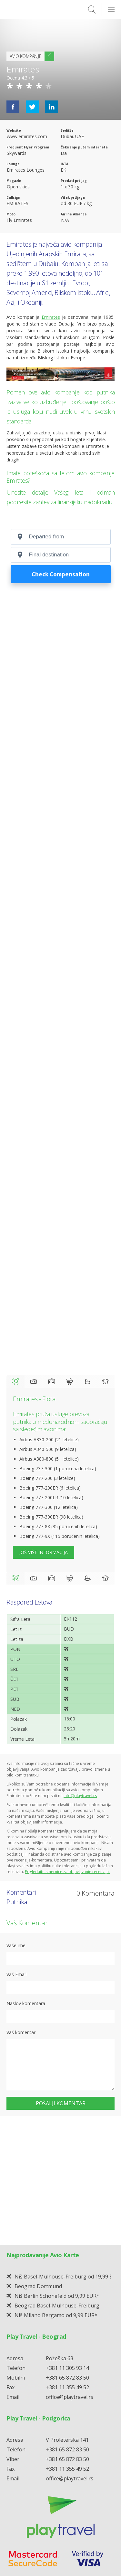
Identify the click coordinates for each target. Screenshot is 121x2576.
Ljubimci (105, 1381)
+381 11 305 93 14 (67, 2238)
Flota (15, 1381)
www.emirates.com (27, 136)
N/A (65, 220)
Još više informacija (43, 1552)
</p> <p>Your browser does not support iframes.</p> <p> (60, 558)
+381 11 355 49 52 (67, 2258)
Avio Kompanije (25, 56)
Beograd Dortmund (38, 2157)
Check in (34, 1381)
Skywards (16, 153)
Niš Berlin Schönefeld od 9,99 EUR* (57, 2167)
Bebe (69, 1381)
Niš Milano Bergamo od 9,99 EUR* (56, 2186)
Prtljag (52, 1381)
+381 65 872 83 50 (67, 2248)
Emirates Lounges (26, 170)
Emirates (18, 244)
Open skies (18, 187)
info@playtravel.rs (80, 1795)
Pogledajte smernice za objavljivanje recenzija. (67, 1871)
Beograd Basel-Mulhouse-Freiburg (57, 2176)
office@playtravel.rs (69, 2267)
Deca (87, 1381)
